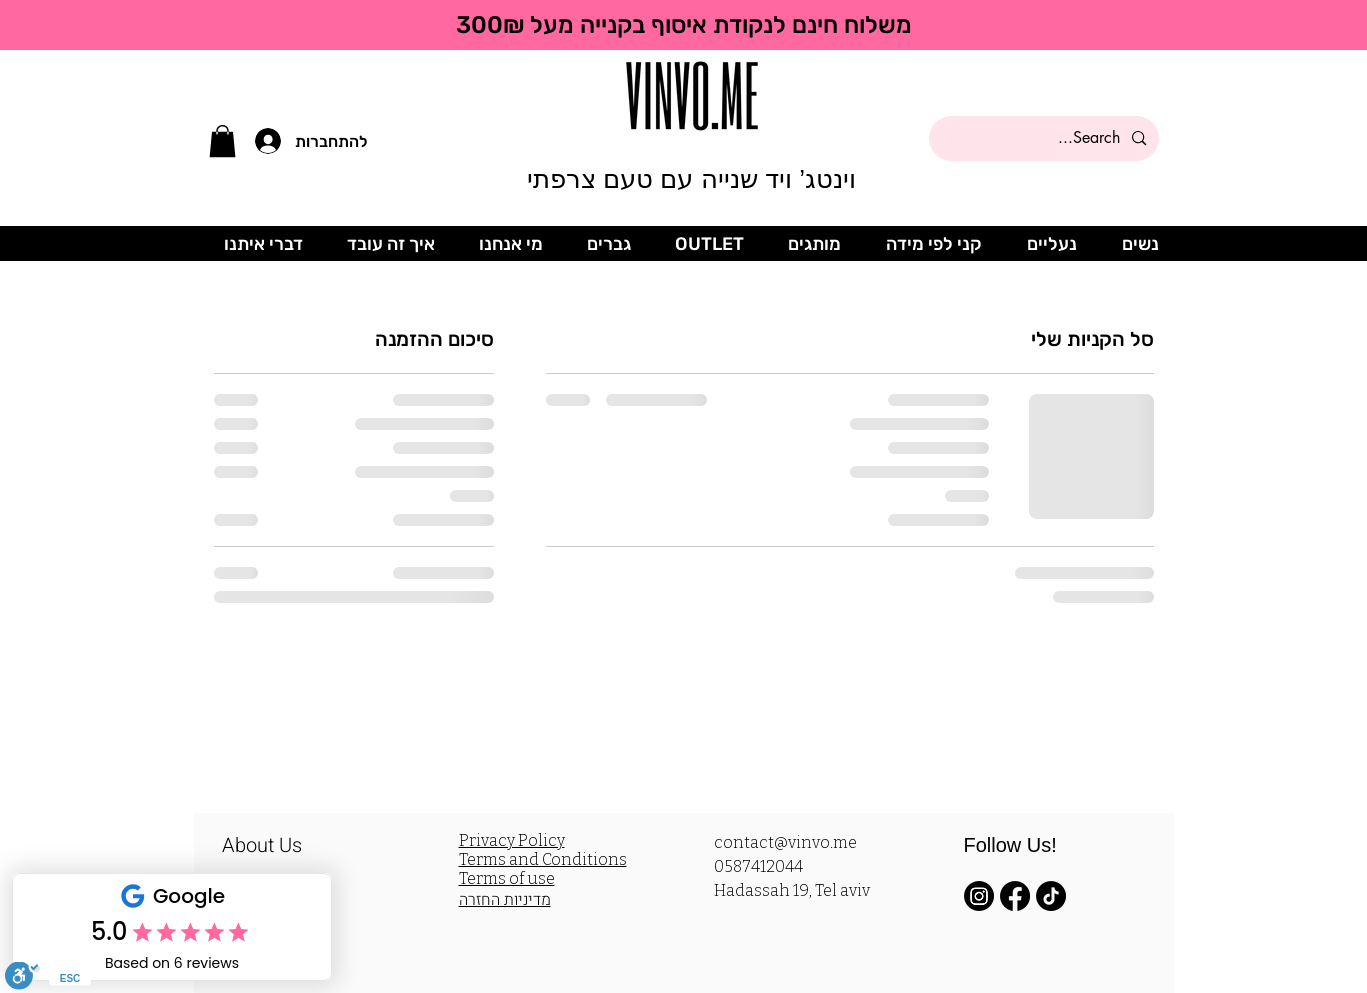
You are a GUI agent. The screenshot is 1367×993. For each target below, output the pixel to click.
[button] (222, 141)
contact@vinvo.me (785, 842)
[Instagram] (979, 896)
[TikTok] (1051, 896)
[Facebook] (1015, 896)
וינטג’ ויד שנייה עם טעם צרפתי (691, 179)
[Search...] (1046, 138)
